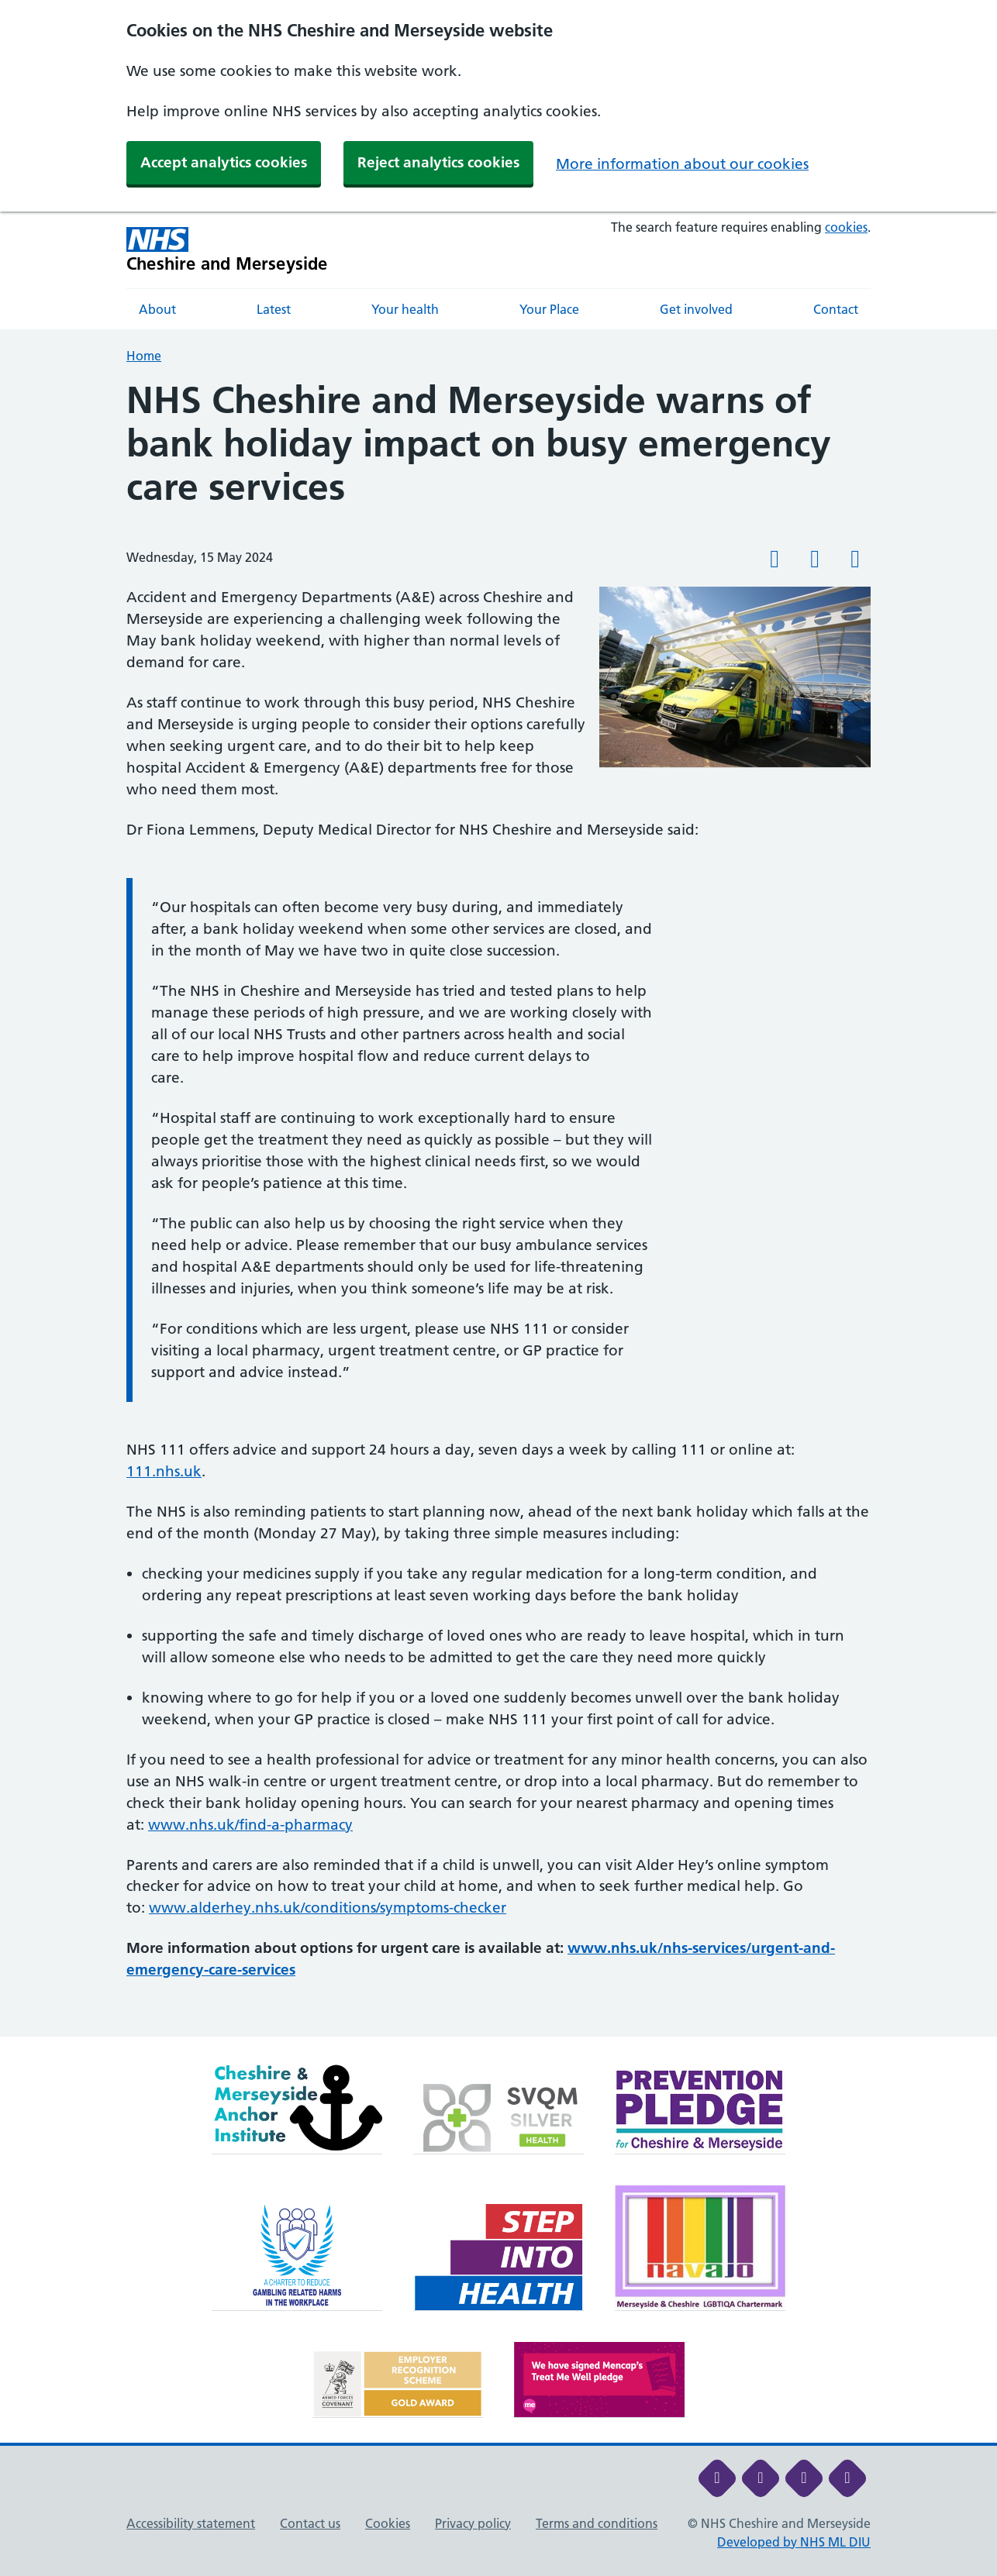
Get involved (696, 309)
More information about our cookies (682, 164)
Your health (405, 309)
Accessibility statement (190, 2523)
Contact (835, 309)
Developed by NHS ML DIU (794, 2542)
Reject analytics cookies (438, 162)
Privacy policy (473, 2523)
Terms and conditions (596, 2523)
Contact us (310, 2523)
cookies (846, 227)
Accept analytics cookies (223, 162)
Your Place (549, 309)
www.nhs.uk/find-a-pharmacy (250, 1825)
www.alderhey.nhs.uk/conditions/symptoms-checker (327, 1908)
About (157, 309)
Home (143, 355)
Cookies (387, 2523)
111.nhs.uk (164, 1471)
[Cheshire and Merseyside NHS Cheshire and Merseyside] (227, 250)
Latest (274, 309)
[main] (498, 1208)
